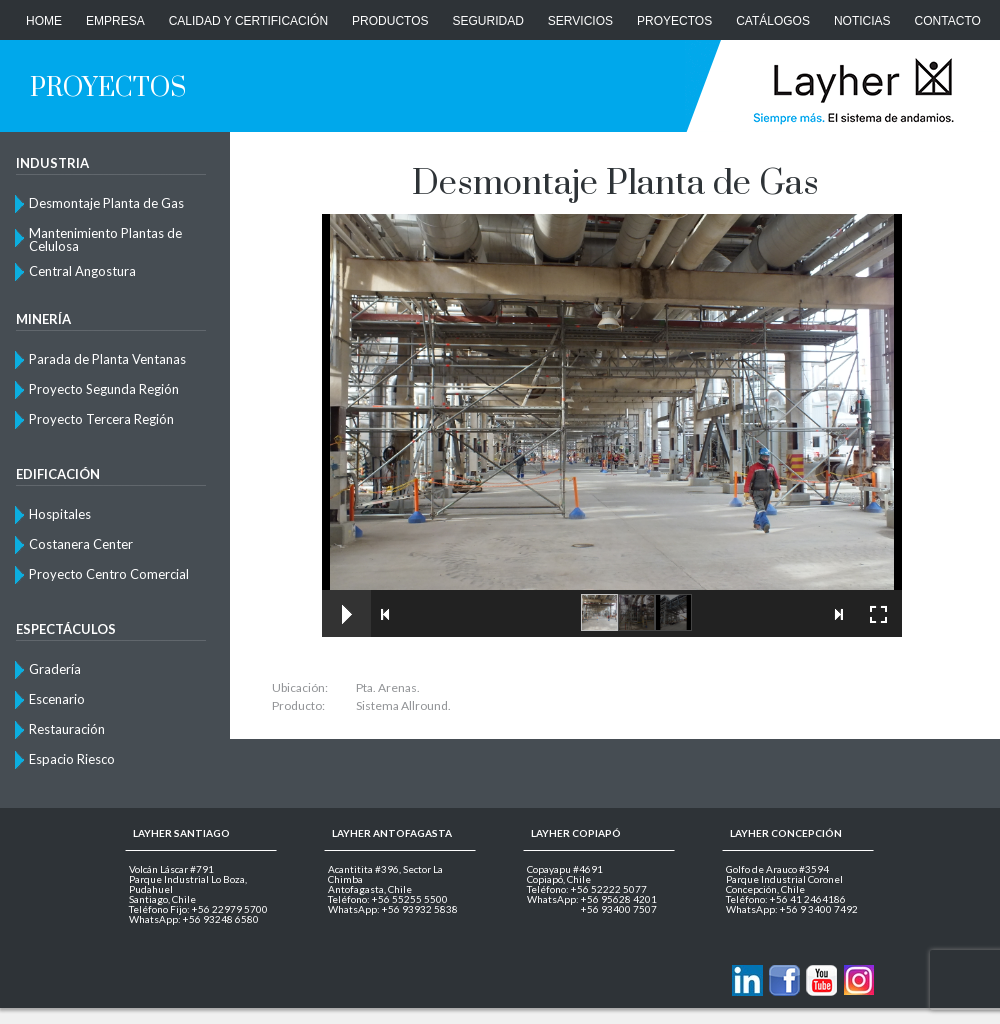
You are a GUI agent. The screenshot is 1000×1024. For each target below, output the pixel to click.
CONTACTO (948, 21)
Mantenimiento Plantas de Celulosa (105, 239)
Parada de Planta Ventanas (107, 359)
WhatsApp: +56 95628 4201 (592, 899)
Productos (390, 21)
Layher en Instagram (858, 980)
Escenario (57, 699)
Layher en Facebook (784, 980)
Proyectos (674, 21)
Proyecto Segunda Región (104, 389)
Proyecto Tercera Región (101, 419)
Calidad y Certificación (248, 21)
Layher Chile (851, 90)
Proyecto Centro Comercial (109, 574)
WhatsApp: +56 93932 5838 (393, 909)
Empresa (115, 21)
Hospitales (60, 514)
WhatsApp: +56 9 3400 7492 (792, 909)
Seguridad (488, 21)
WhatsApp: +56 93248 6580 (194, 919)
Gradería (55, 669)
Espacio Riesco (72, 759)
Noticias (862, 21)
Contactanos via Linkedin (747, 980)
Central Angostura (82, 271)
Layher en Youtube (821, 980)
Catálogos (773, 21)
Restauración (67, 729)
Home (44, 21)
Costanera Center (81, 544)
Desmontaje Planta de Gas (106, 203)
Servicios (580, 21)
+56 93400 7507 (619, 909)
